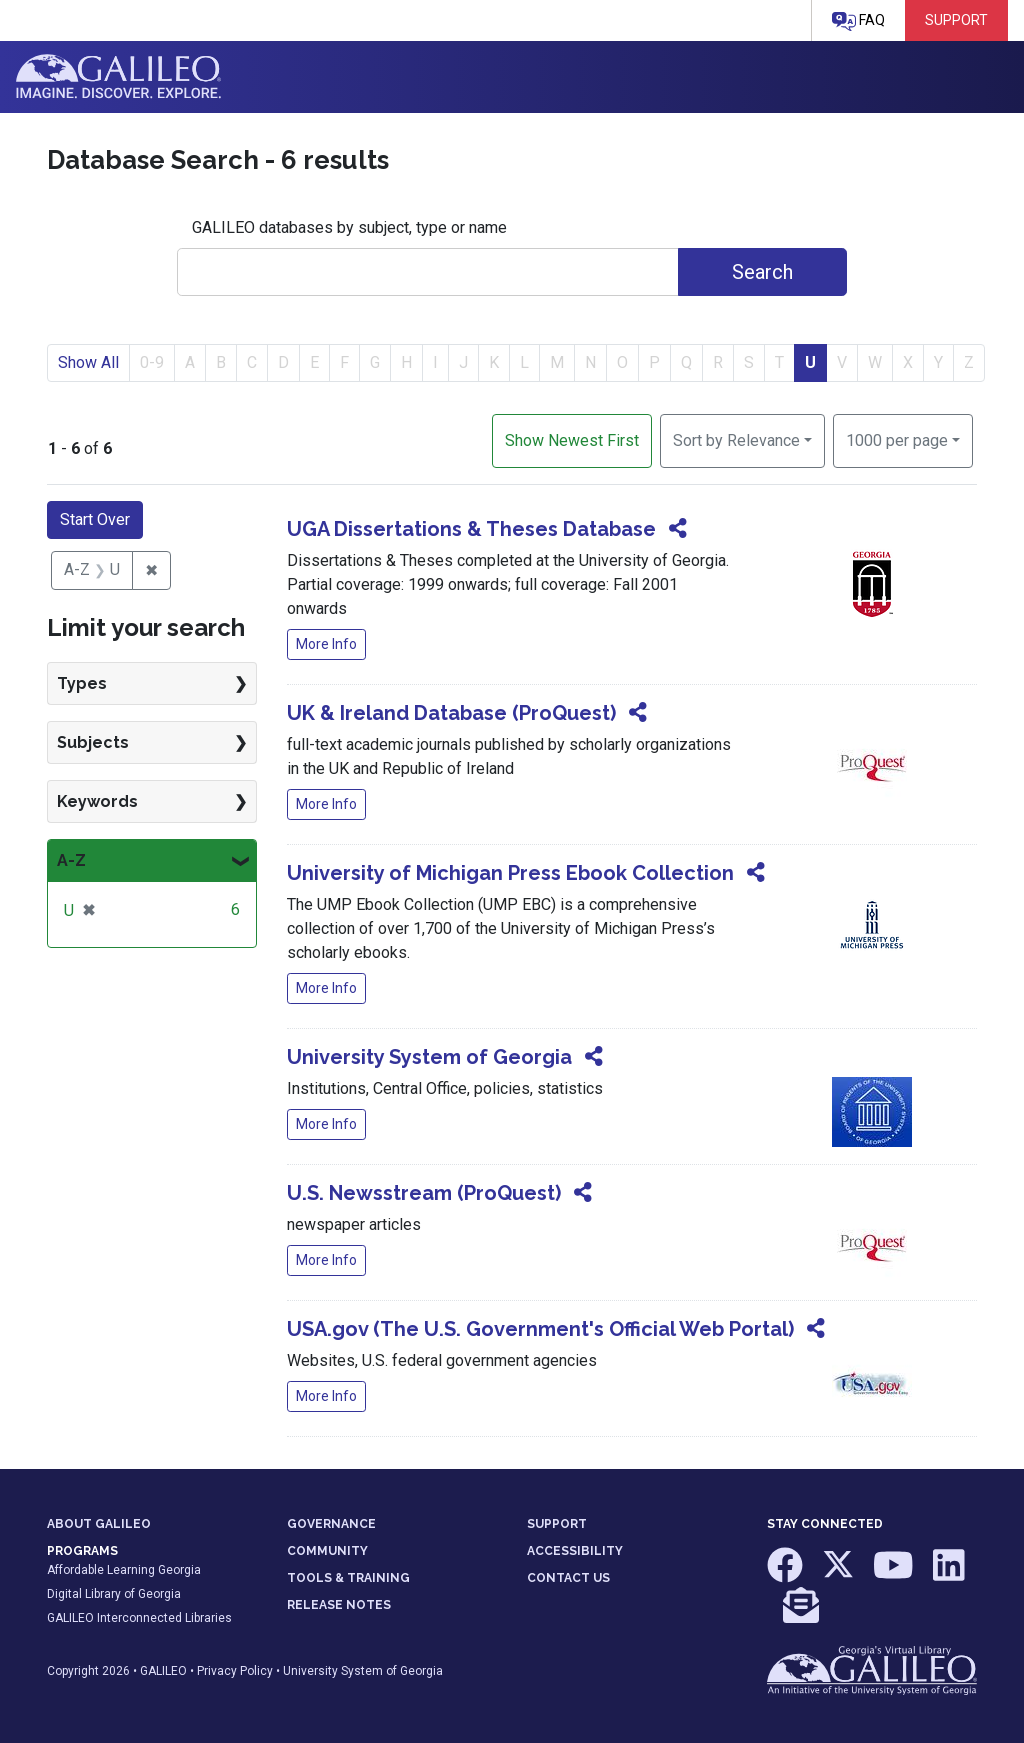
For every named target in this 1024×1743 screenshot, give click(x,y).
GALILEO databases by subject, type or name (349, 227)
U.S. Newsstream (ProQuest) (424, 1193)
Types (82, 683)
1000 (897, 439)
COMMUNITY (327, 1551)
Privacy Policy (235, 1671)
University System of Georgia (429, 1057)
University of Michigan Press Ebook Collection (510, 873)
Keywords (97, 801)
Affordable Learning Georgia (124, 1570)
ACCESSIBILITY (575, 1551)
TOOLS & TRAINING (348, 1578)
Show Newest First (572, 440)
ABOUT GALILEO (99, 1524)
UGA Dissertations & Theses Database (471, 529)
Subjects (93, 742)
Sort (736, 440)
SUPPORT (557, 1524)
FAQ (858, 21)
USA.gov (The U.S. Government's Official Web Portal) (540, 1329)
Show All (88, 362)
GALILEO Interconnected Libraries (139, 1618)
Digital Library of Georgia (114, 1594)
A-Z (71, 860)
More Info (326, 644)
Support (956, 20)
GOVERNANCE (331, 1524)
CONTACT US (568, 1578)
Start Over (95, 519)
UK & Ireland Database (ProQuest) (451, 713)
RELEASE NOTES (339, 1605)
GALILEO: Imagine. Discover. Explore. (118, 77)
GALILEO (163, 1671)
